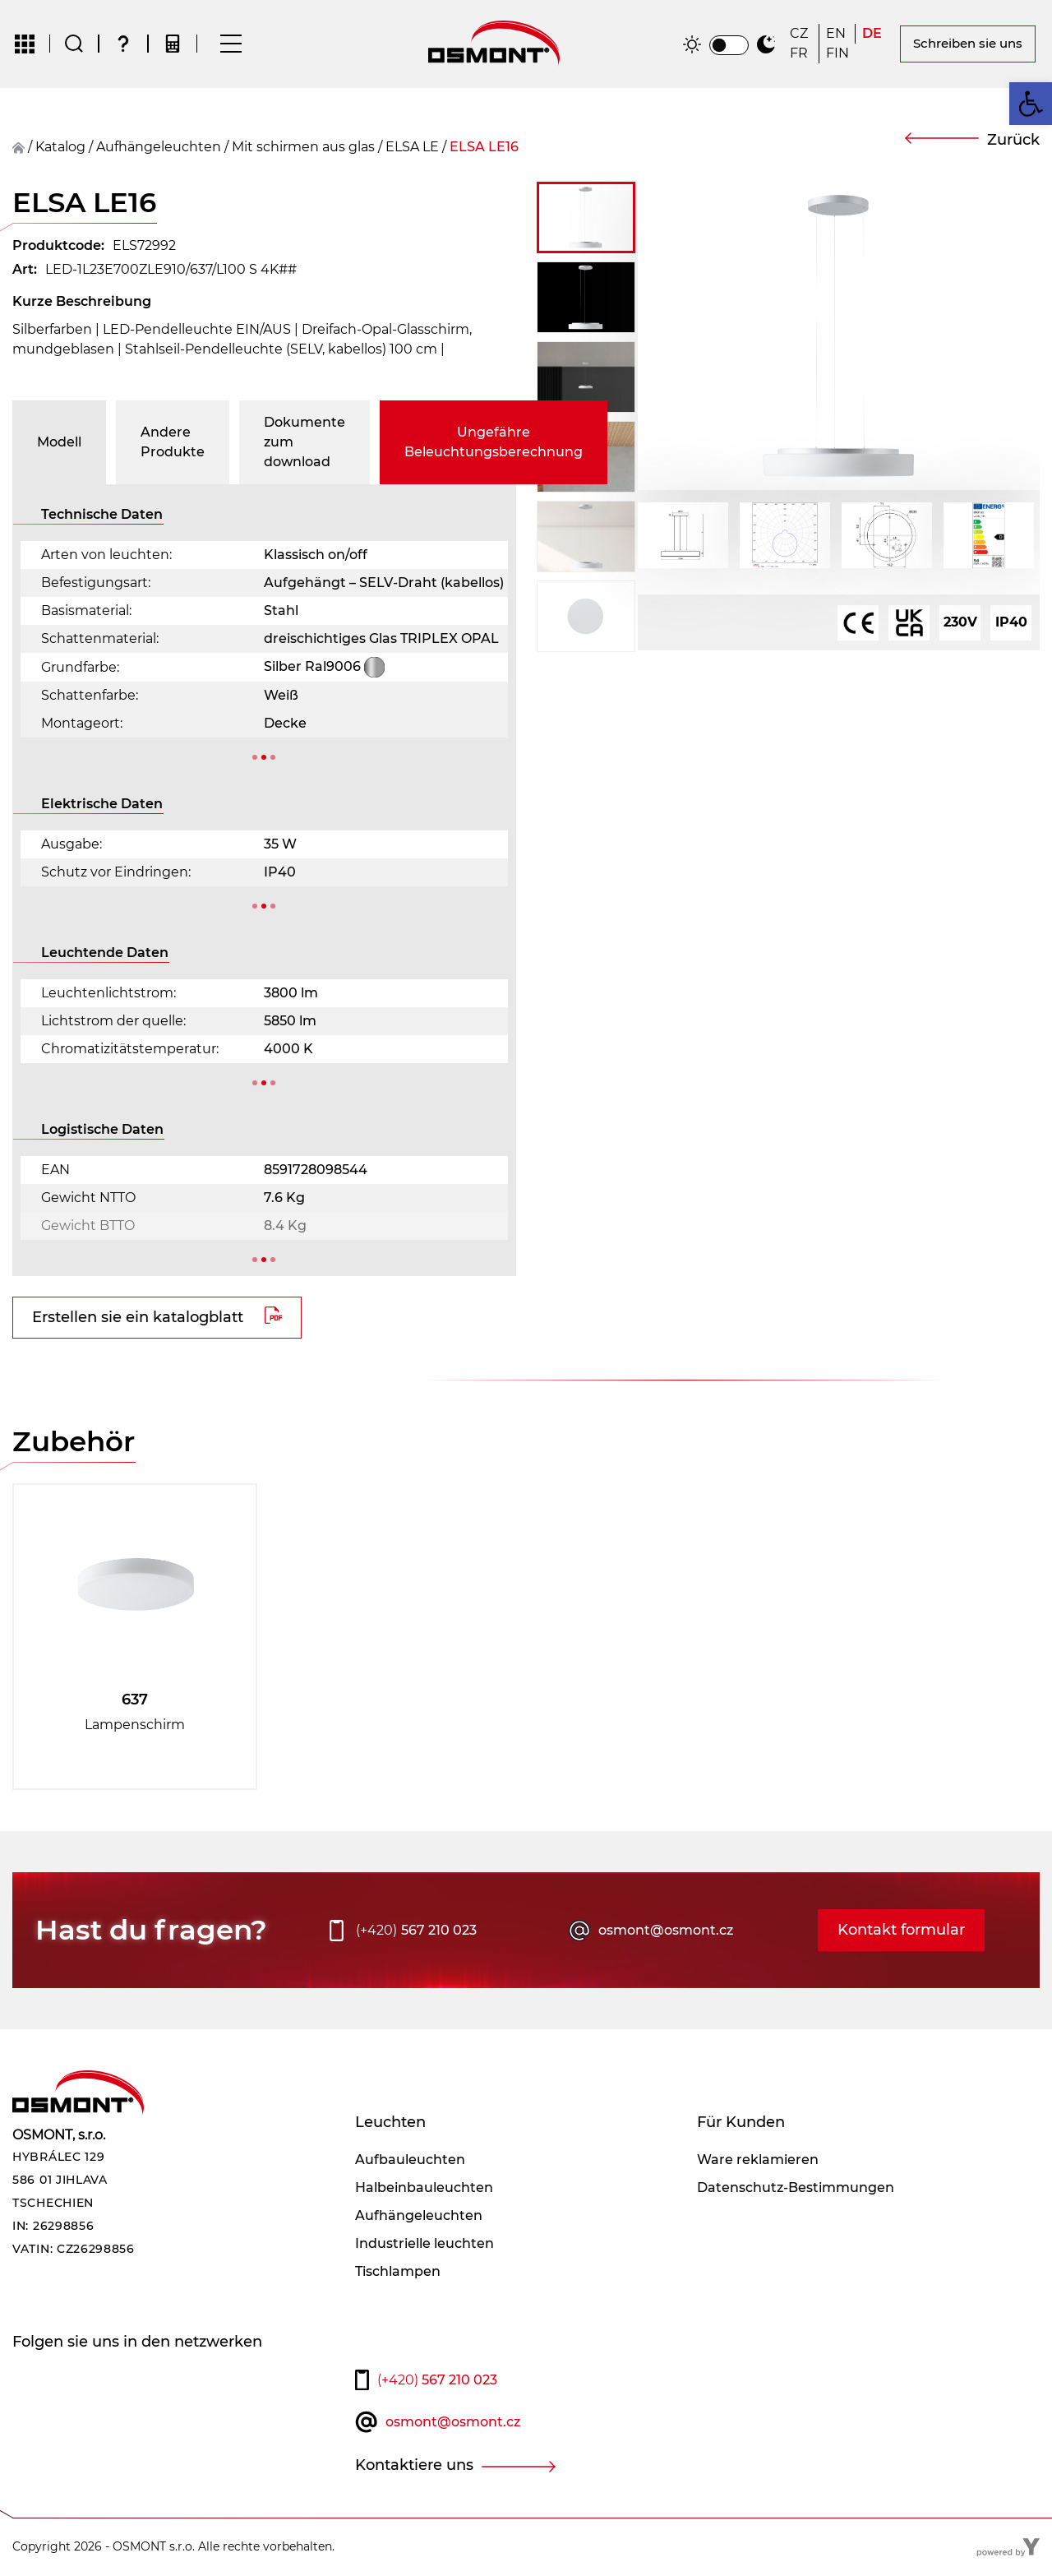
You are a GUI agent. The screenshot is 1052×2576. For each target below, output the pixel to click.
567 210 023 (416, 1931)
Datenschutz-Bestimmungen (795, 2188)
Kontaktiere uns (414, 2466)
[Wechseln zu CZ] (801, 34)
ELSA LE (412, 147)
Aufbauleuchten (410, 2160)
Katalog (60, 147)
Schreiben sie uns (967, 44)
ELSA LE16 (484, 147)
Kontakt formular (901, 1931)
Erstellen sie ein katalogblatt (137, 1318)
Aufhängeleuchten (158, 147)
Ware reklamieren (758, 2160)
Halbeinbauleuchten (424, 2188)
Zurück (1013, 141)
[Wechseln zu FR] (801, 54)
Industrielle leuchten (424, 2244)
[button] (1030, 103)
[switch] (729, 46)
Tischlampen (398, 2272)
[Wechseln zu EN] (837, 34)
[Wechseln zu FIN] (837, 54)
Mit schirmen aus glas (303, 147)
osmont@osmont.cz (665, 1931)
